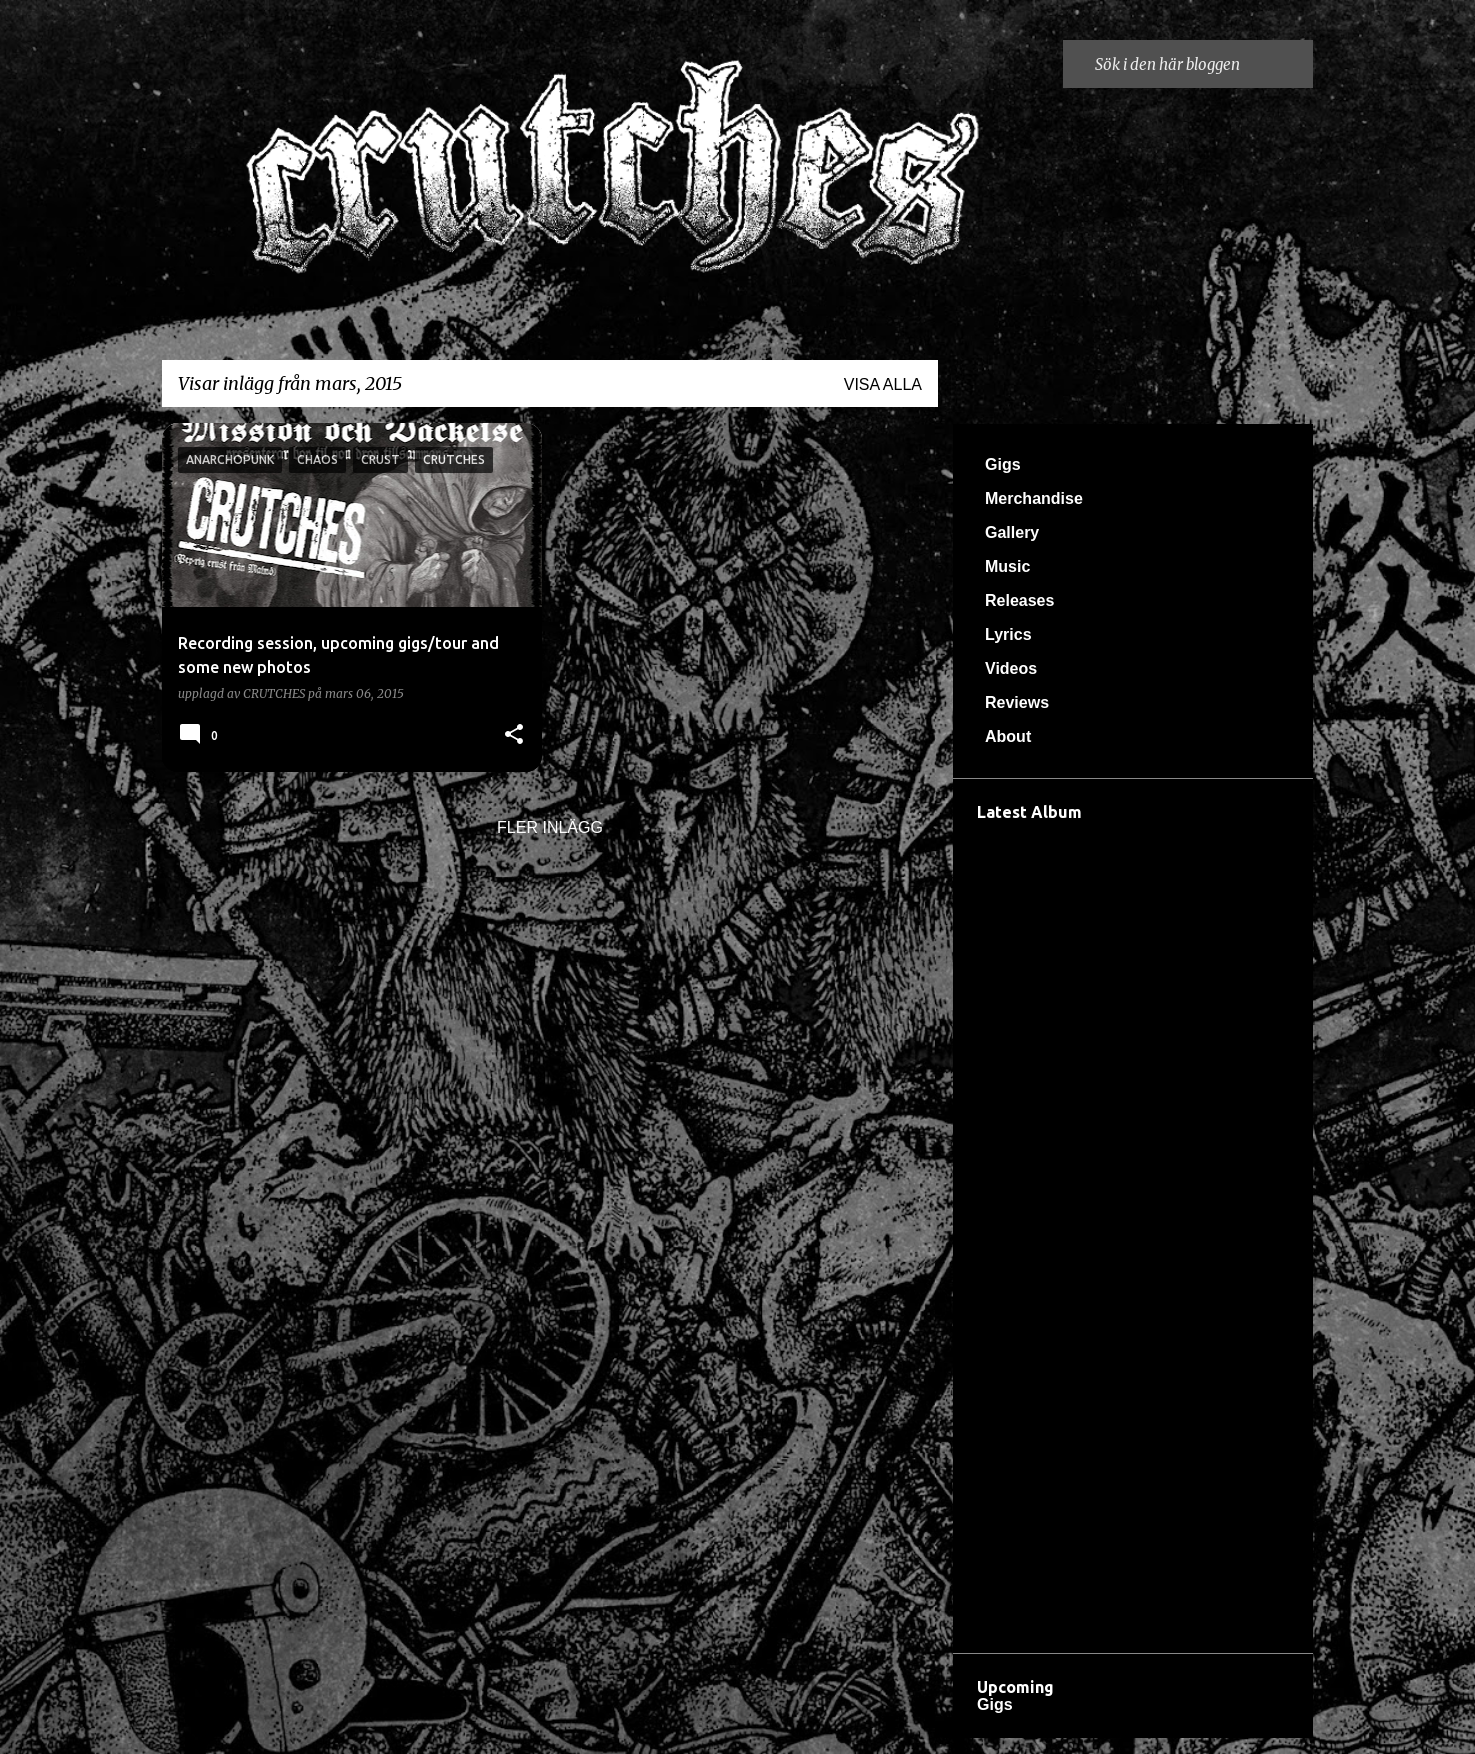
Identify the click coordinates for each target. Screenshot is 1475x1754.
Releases (1019, 600)
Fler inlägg (550, 827)
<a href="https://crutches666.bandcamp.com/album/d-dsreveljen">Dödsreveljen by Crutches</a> (1133, 1232)
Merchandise (1034, 498)
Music (1007, 566)
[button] (514, 735)
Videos (1011, 668)
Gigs (1003, 464)
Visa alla (883, 384)
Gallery (1012, 532)
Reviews (1017, 702)
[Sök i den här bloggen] (1200, 64)
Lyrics (1008, 634)
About (1008, 736)
